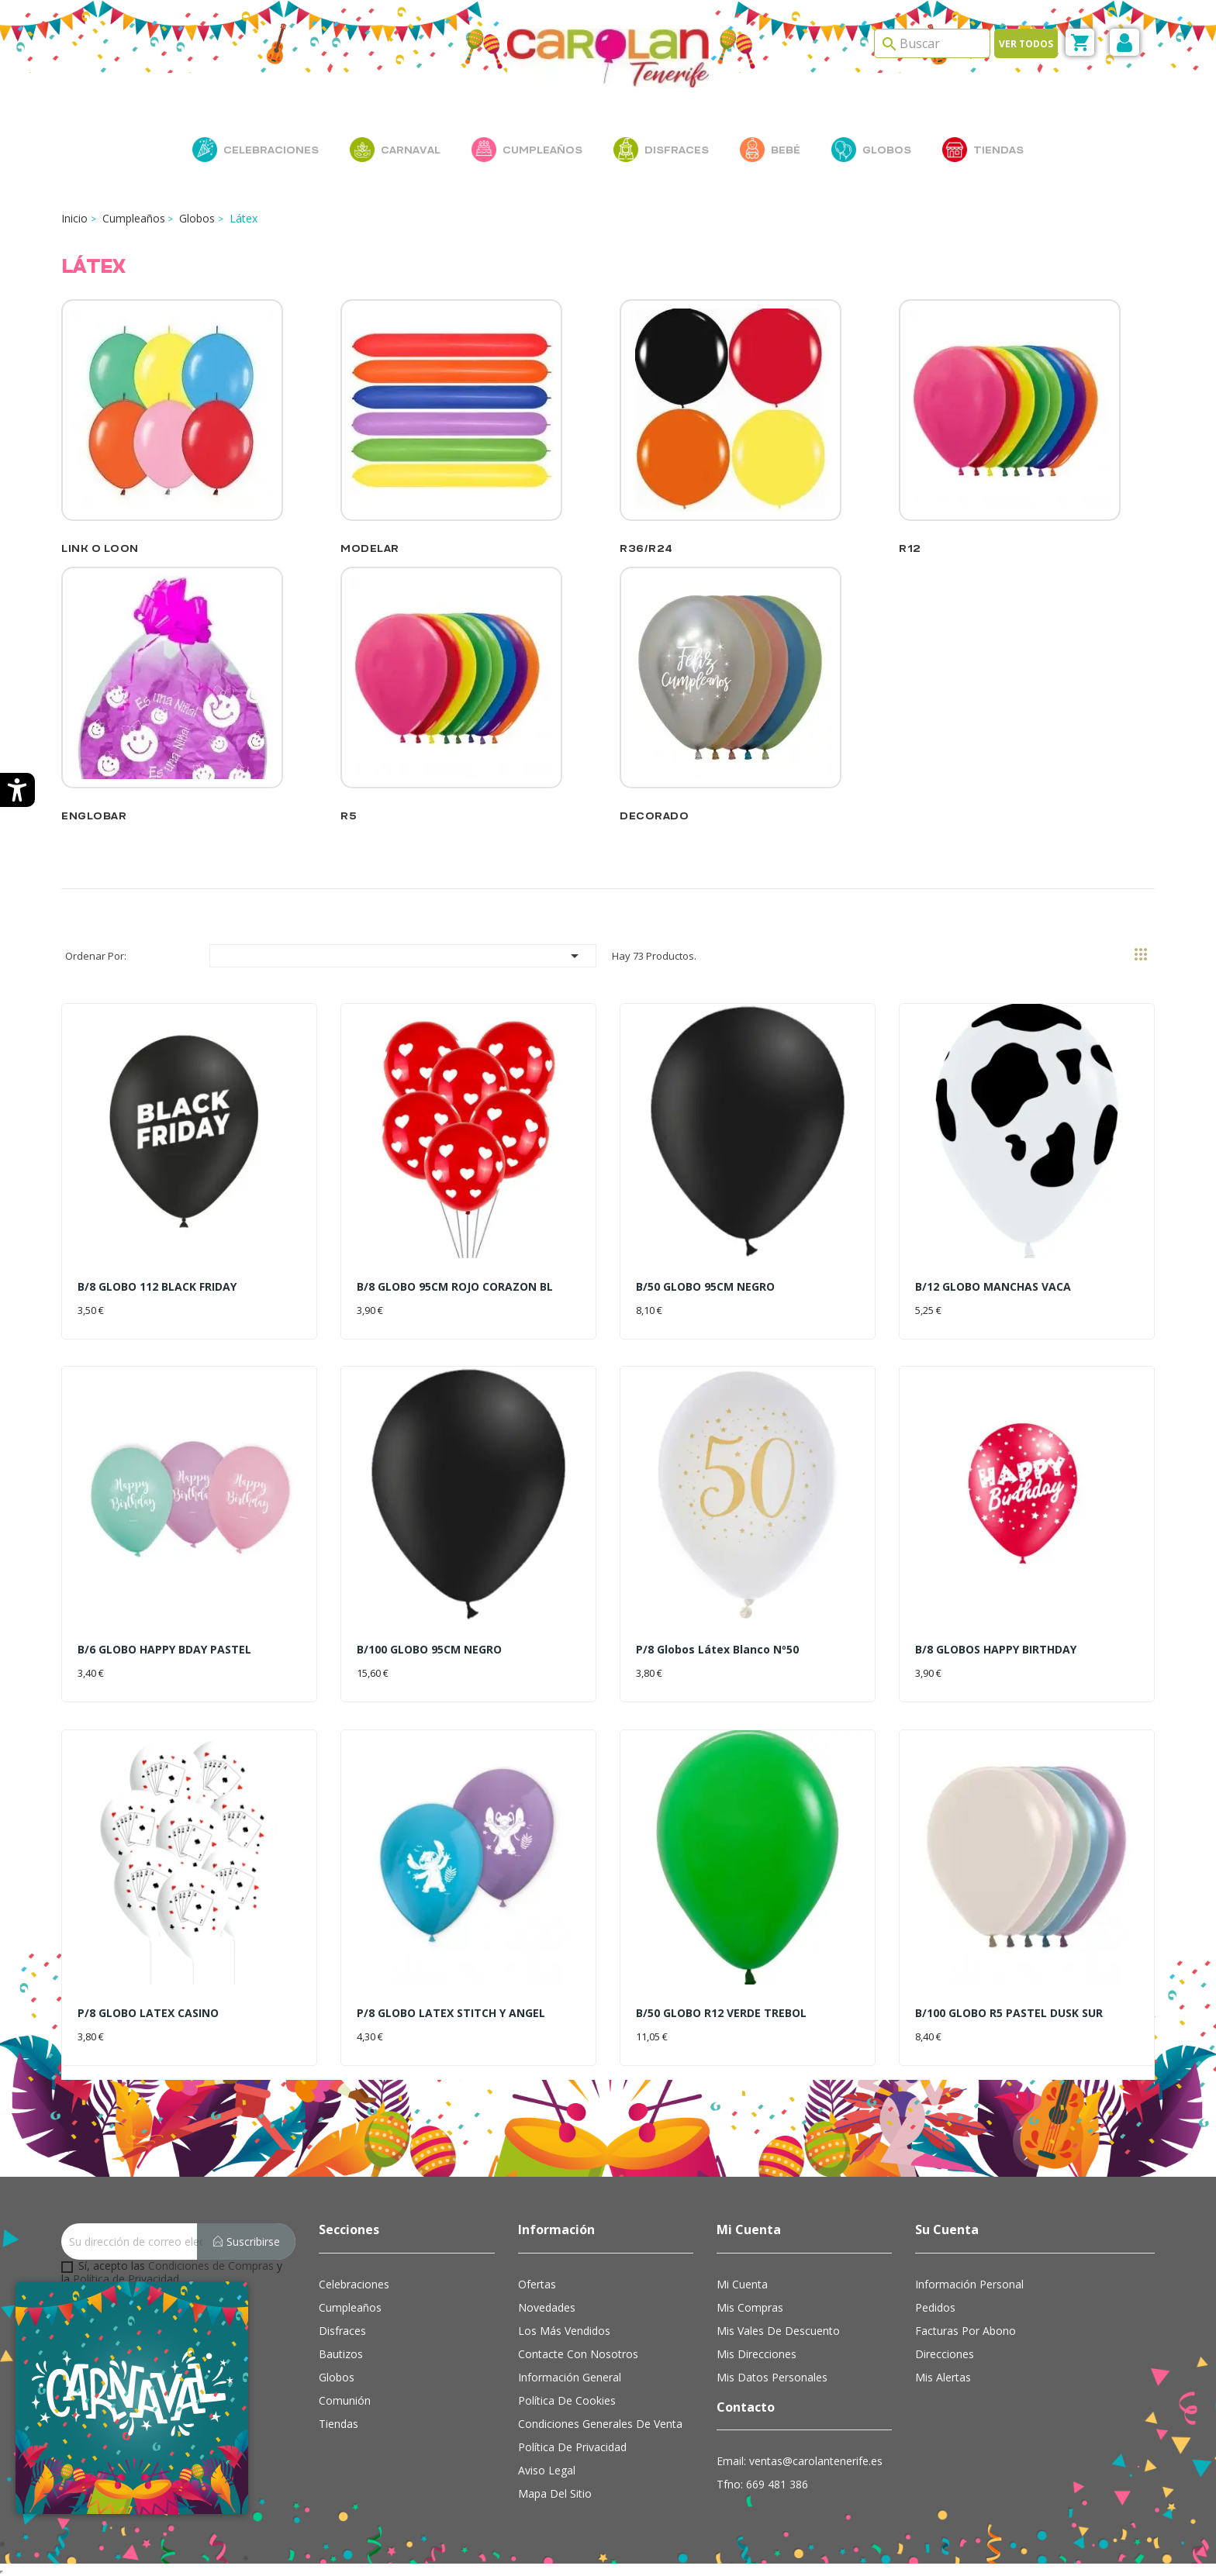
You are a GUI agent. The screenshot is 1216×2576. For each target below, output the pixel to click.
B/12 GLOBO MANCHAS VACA (993, 1286)
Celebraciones (354, 2284)
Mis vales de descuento (778, 2330)
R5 (348, 816)
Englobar (93, 816)
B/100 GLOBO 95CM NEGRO (429, 1649)
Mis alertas (943, 2377)
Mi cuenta (742, 2284)
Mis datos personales (772, 2377)
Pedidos (935, 2307)
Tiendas (338, 2423)
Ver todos (1026, 43)
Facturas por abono (965, 2330)
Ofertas (537, 2284)
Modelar (369, 548)
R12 (910, 548)
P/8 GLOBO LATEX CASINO (148, 2012)
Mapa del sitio (555, 2493)
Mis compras (750, 2307)
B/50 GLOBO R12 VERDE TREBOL (721, 2012)
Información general (569, 2377)
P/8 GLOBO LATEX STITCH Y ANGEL (451, 2012)
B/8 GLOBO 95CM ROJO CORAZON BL (455, 1286)
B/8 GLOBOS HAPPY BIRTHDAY (995, 1649)
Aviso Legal (546, 2470)
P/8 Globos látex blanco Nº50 (717, 1649)
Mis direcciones (756, 2354)
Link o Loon (100, 548)
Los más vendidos (564, 2330)
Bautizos (341, 2354)
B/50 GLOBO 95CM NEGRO (705, 1286)
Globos (336, 2377)
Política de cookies (567, 2400)
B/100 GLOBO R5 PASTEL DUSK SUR (1009, 2012)
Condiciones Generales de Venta (600, 2423)
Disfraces (342, 2330)
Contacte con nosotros (578, 2354)
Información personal (969, 2284)
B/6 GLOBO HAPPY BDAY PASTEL (164, 1649)
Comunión (345, 2400)
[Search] (932, 43)
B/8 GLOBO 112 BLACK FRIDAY (157, 1286)
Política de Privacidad (126, 2278)
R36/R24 (646, 548)
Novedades (546, 2307)
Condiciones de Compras (211, 2265)
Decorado (654, 816)
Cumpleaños (350, 2307)
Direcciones (944, 2354)
